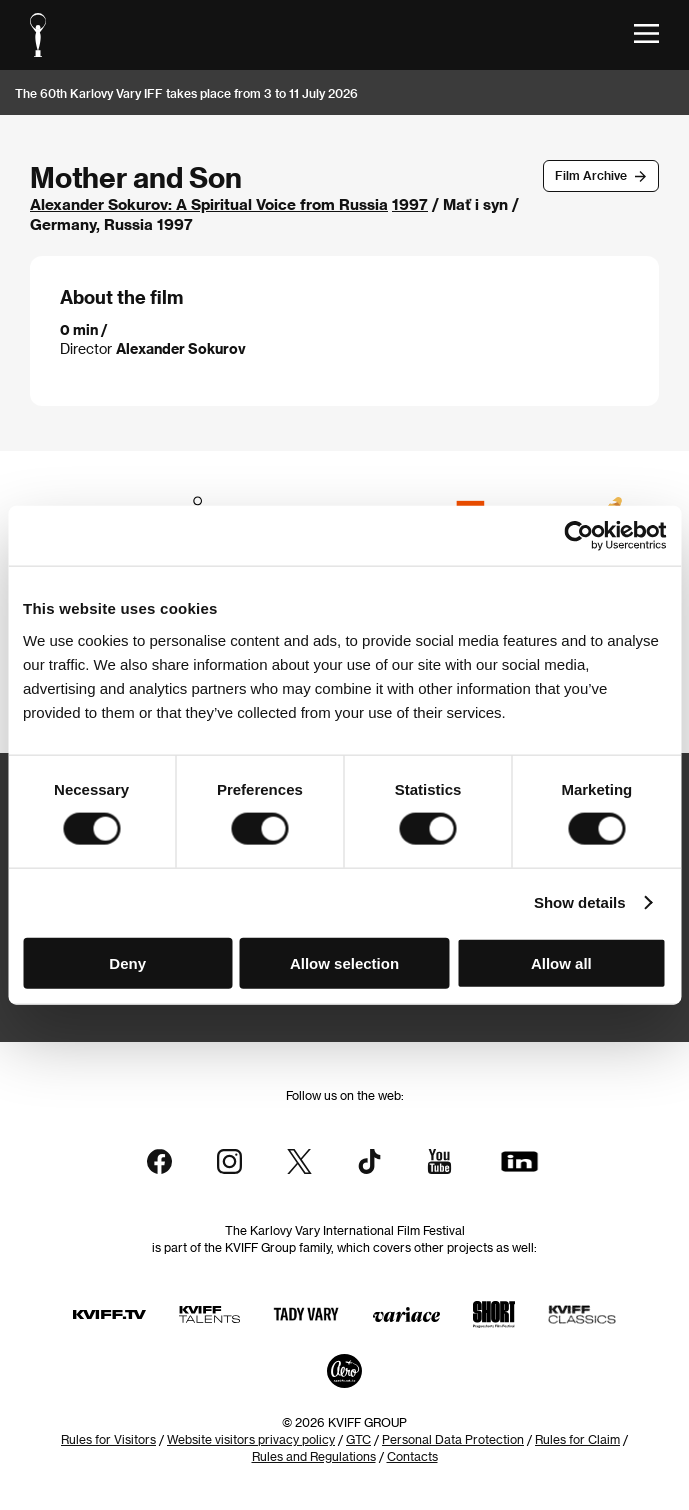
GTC (358, 1439)
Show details (580, 902)
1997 (410, 204)
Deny (127, 962)
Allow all (561, 962)
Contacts (412, 1456)
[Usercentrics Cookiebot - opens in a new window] (578, 536)
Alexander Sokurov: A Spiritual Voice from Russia (209, 204)
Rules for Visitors (108, 1439)
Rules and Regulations (314, 1456)
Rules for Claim (577, 1439)
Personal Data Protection (453, 1439)
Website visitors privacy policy (251, 1439)
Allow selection (344, 962)
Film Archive (591, 175)
